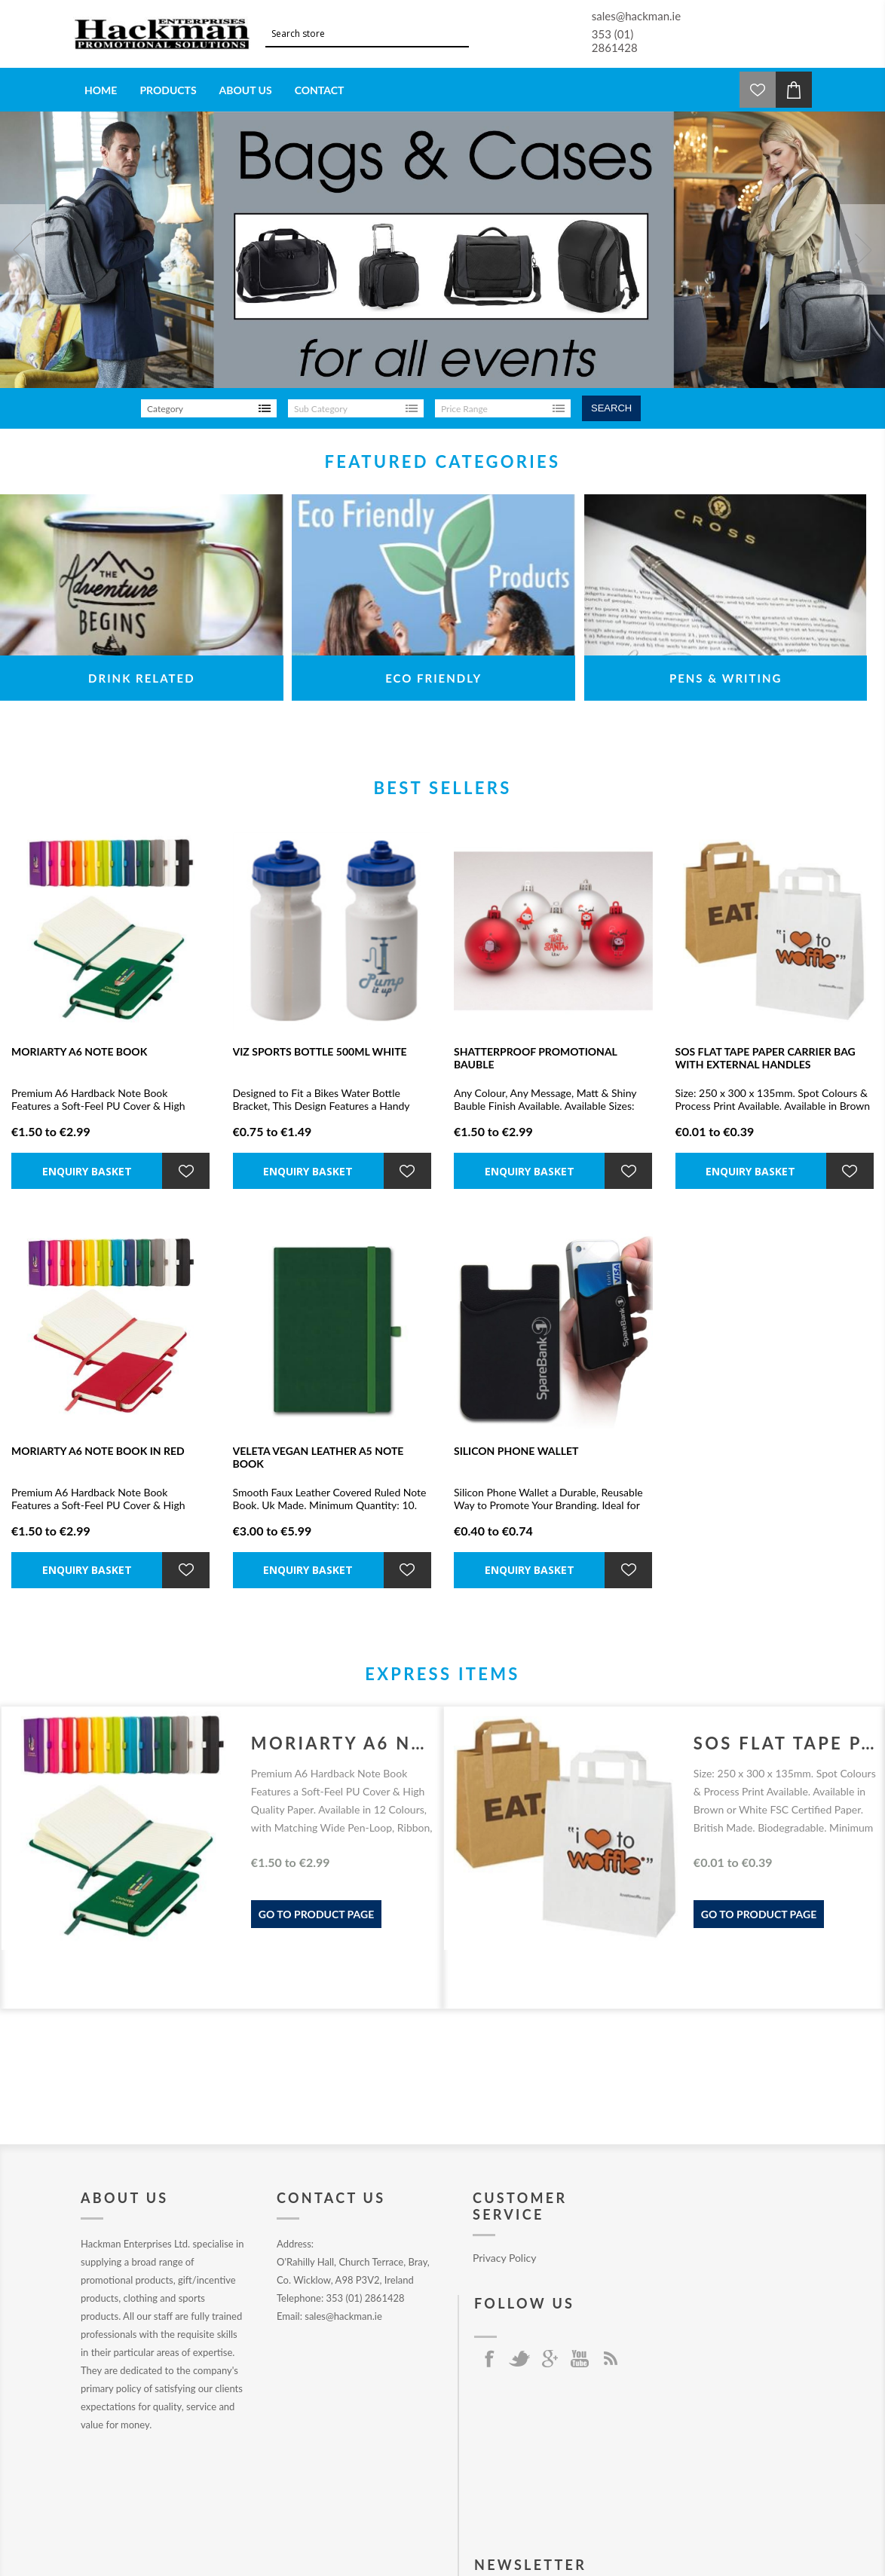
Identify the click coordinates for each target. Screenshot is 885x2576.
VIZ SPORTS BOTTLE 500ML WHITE (320, 1051)
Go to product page (316, 1914)
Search (611, 408)
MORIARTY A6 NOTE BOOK (79, 1051)
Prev (22, 249)
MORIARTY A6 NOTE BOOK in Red (98, 1450)
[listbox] (209, 408)
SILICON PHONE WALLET (516, 1450)
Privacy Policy (504, 2257)
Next (862, 249)
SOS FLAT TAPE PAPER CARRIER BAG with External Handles (765, 1058)
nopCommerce (322, 2536)
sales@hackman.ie (636, 16)
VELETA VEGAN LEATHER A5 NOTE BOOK (318, 1457)
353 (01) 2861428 (615, 40)
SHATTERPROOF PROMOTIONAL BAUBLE (535, 1058)
